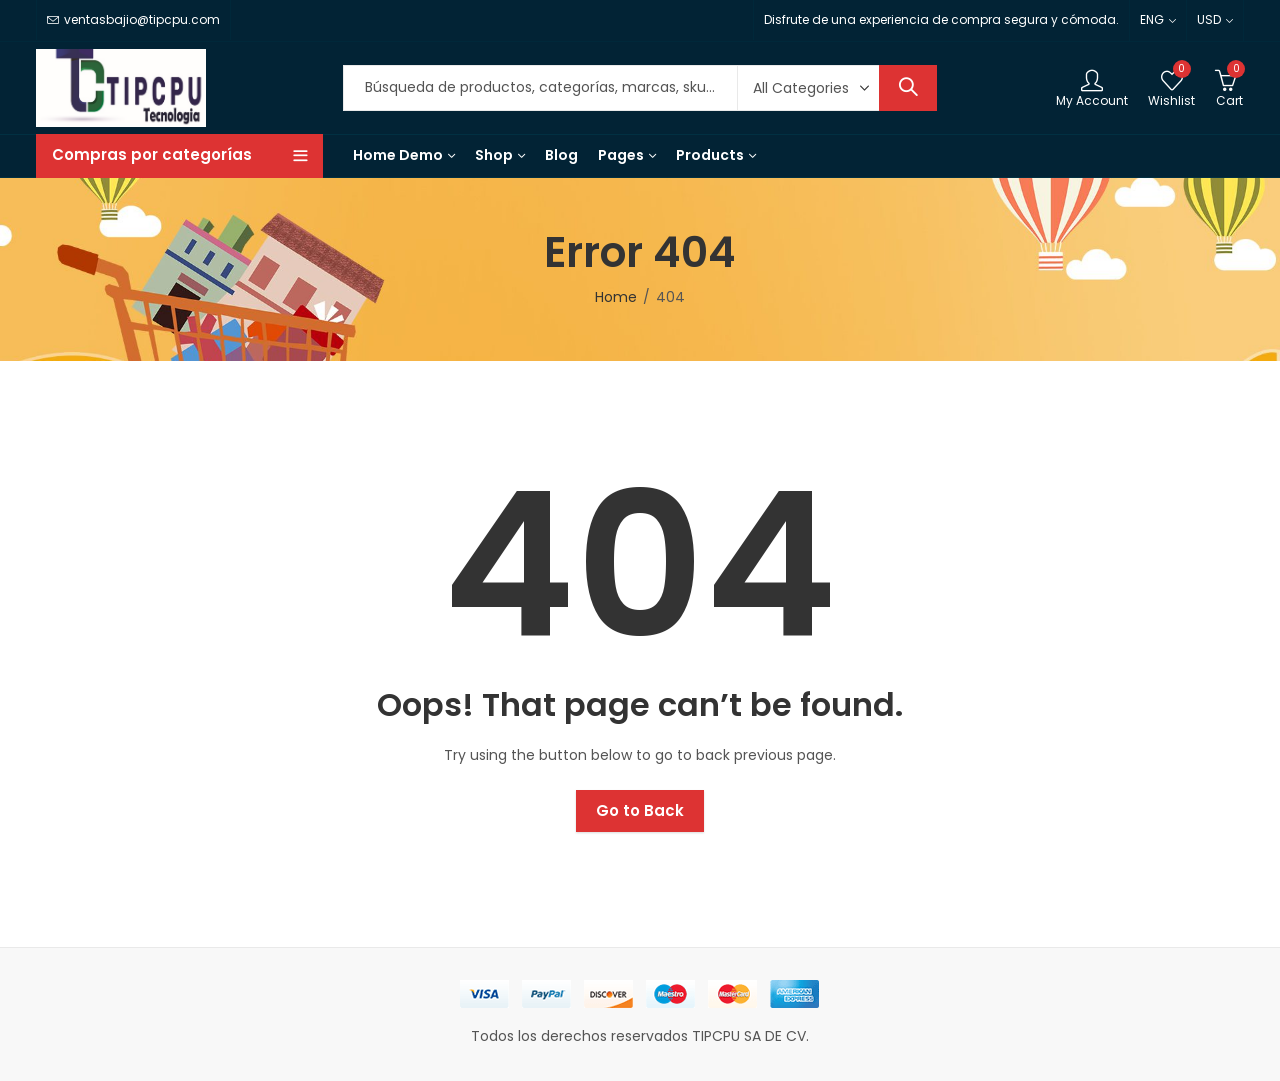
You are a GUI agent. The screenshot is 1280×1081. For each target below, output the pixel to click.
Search (908, 88)
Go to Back (640, 810)
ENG (1152, 19)
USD (1209, 19)
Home (616, 297)
